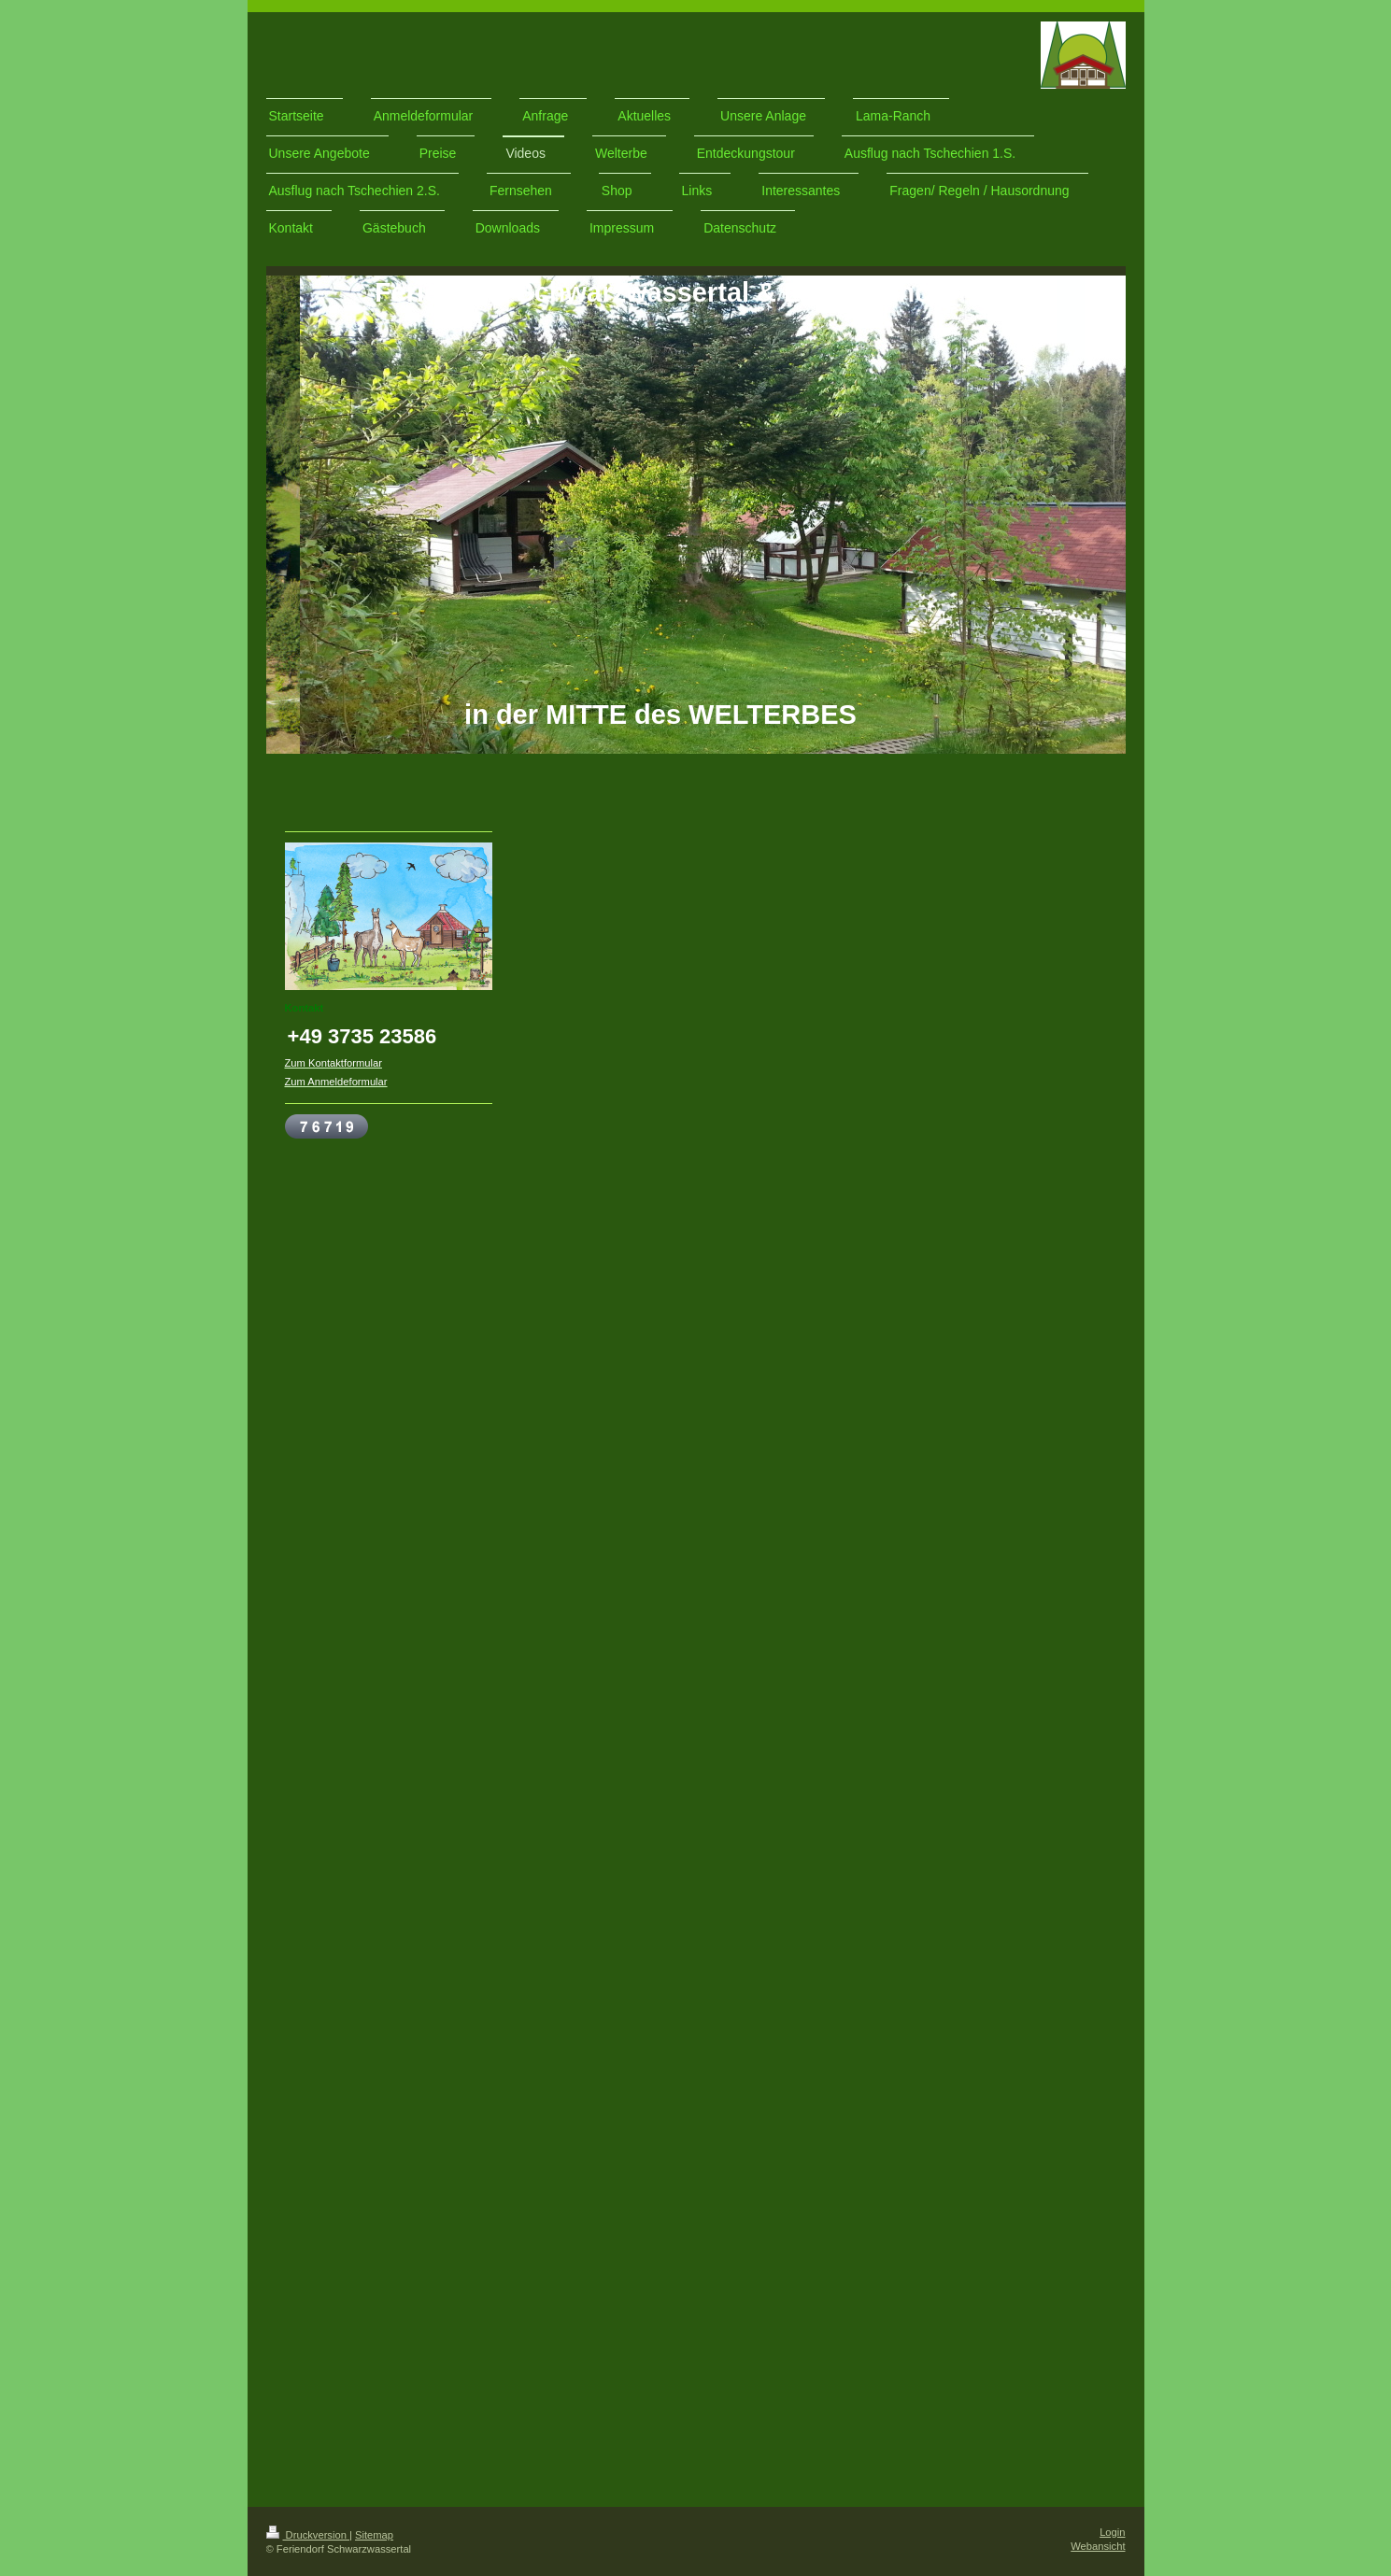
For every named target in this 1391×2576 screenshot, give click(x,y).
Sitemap (374, 2535)
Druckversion (308, 2535)
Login (1112, 2532)
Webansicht (1098, 2546)
